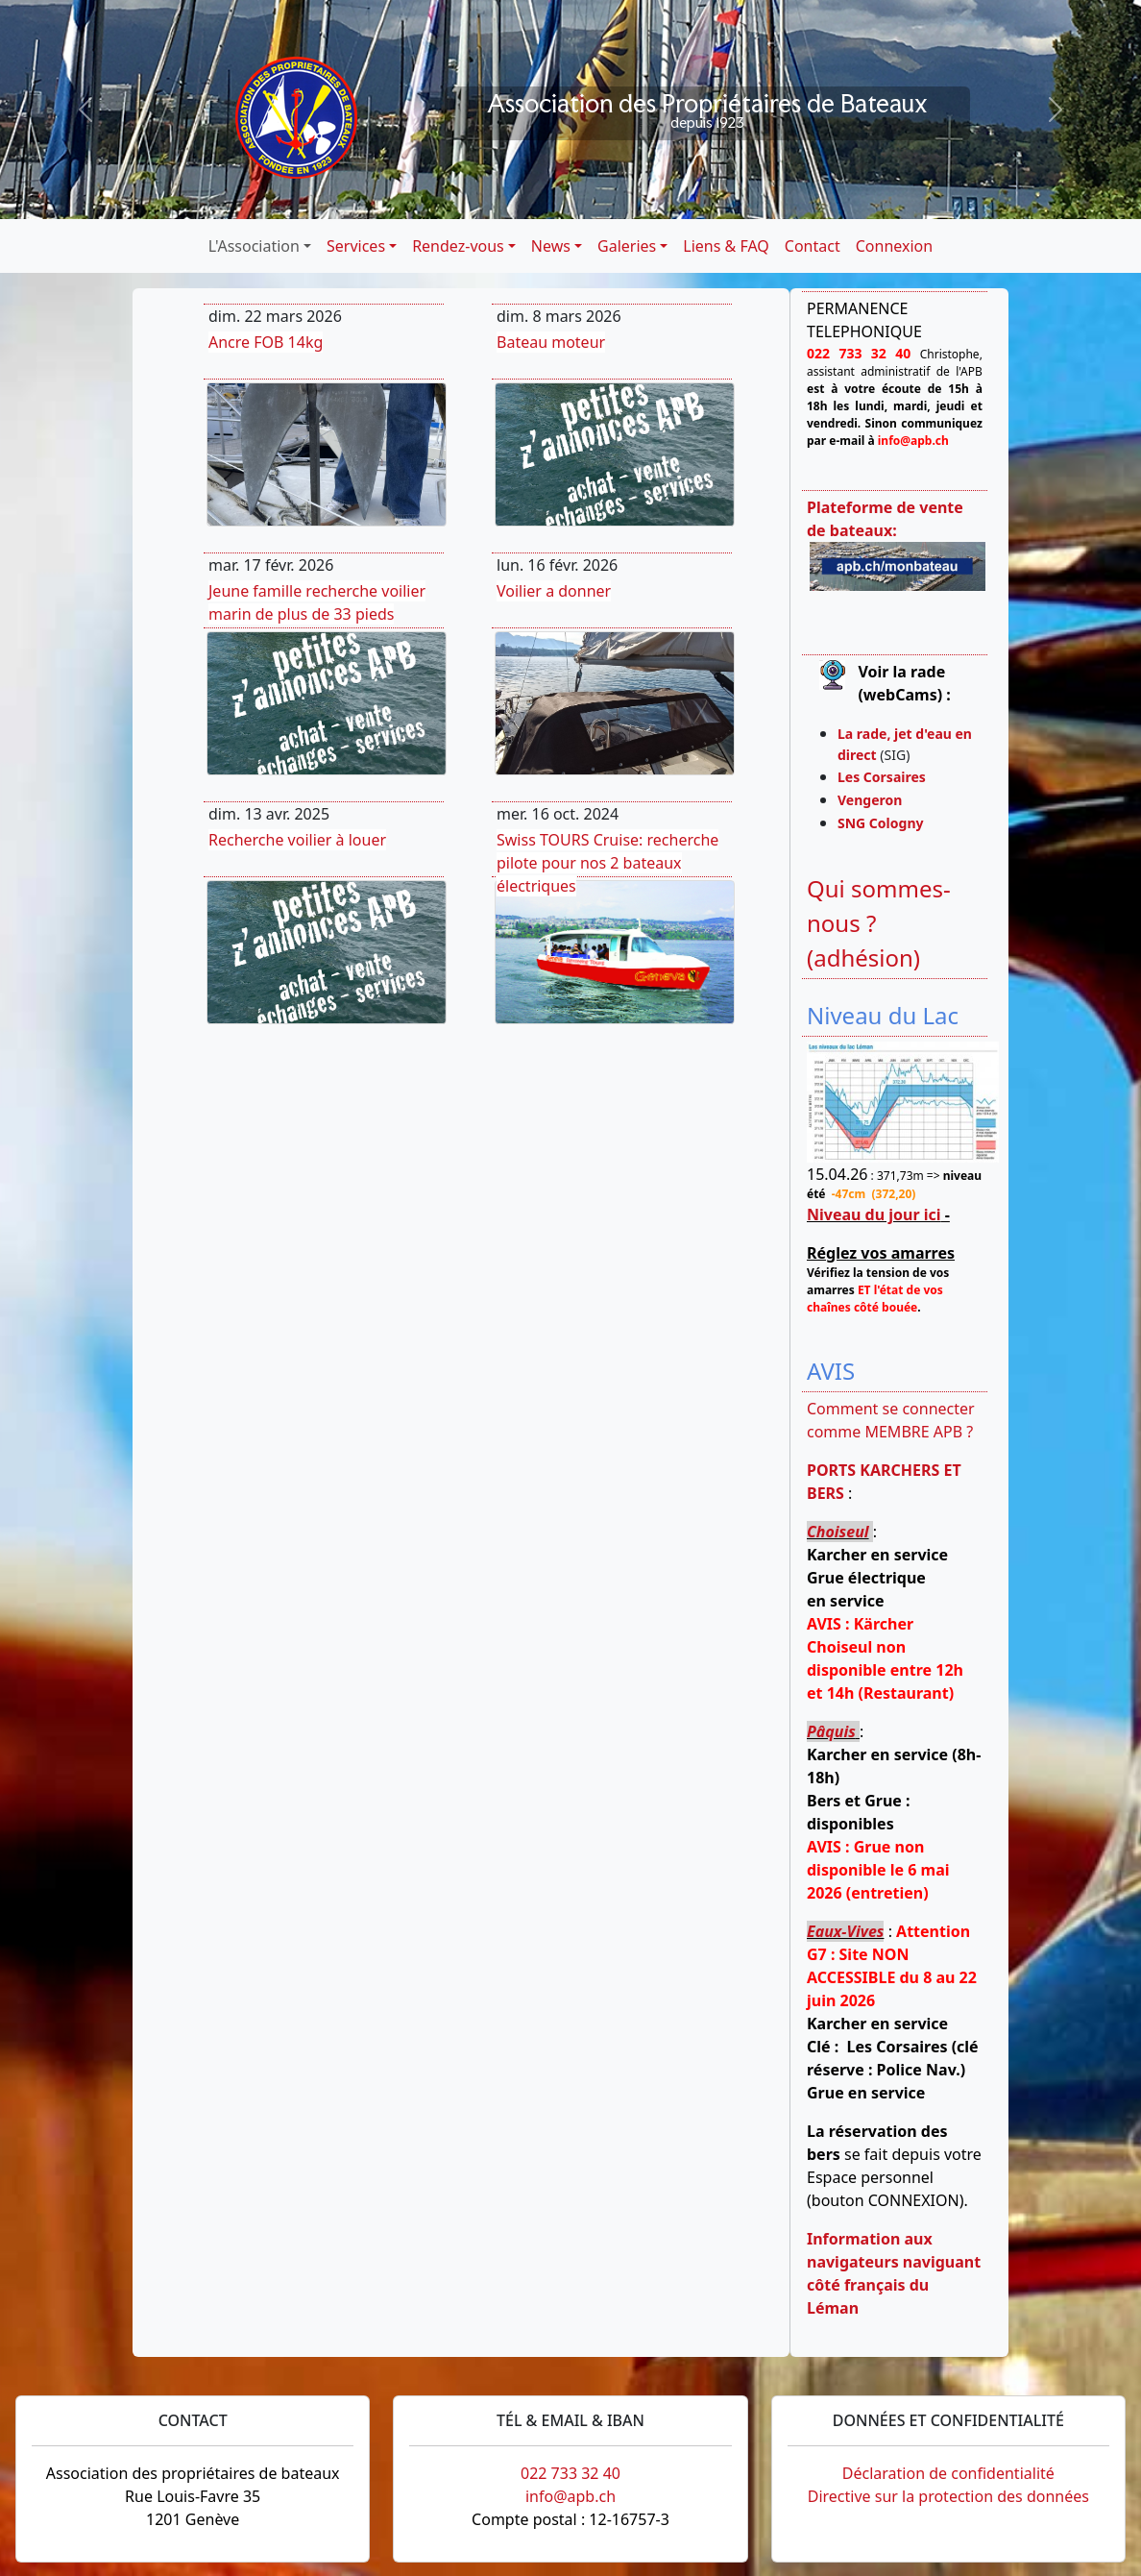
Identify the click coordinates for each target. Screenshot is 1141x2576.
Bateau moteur (551, 342)
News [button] (550, 246)
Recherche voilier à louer (297, 839)
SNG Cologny (884, 823)
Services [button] (356, 246)
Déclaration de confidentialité (948, 2473)
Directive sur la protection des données (948, 2496)
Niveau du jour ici (874, 1214)
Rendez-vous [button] (458, 246)
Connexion (894, 246)
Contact (812, 246)
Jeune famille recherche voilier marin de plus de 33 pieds (316, 602)
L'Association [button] (254, 246)
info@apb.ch (570, 2496)
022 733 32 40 (570, 2473)
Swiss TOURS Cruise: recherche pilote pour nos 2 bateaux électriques (607, 862)
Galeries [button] (626, 246)
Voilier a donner (554, 590)
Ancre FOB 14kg (265, 342)
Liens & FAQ (726, 246)
